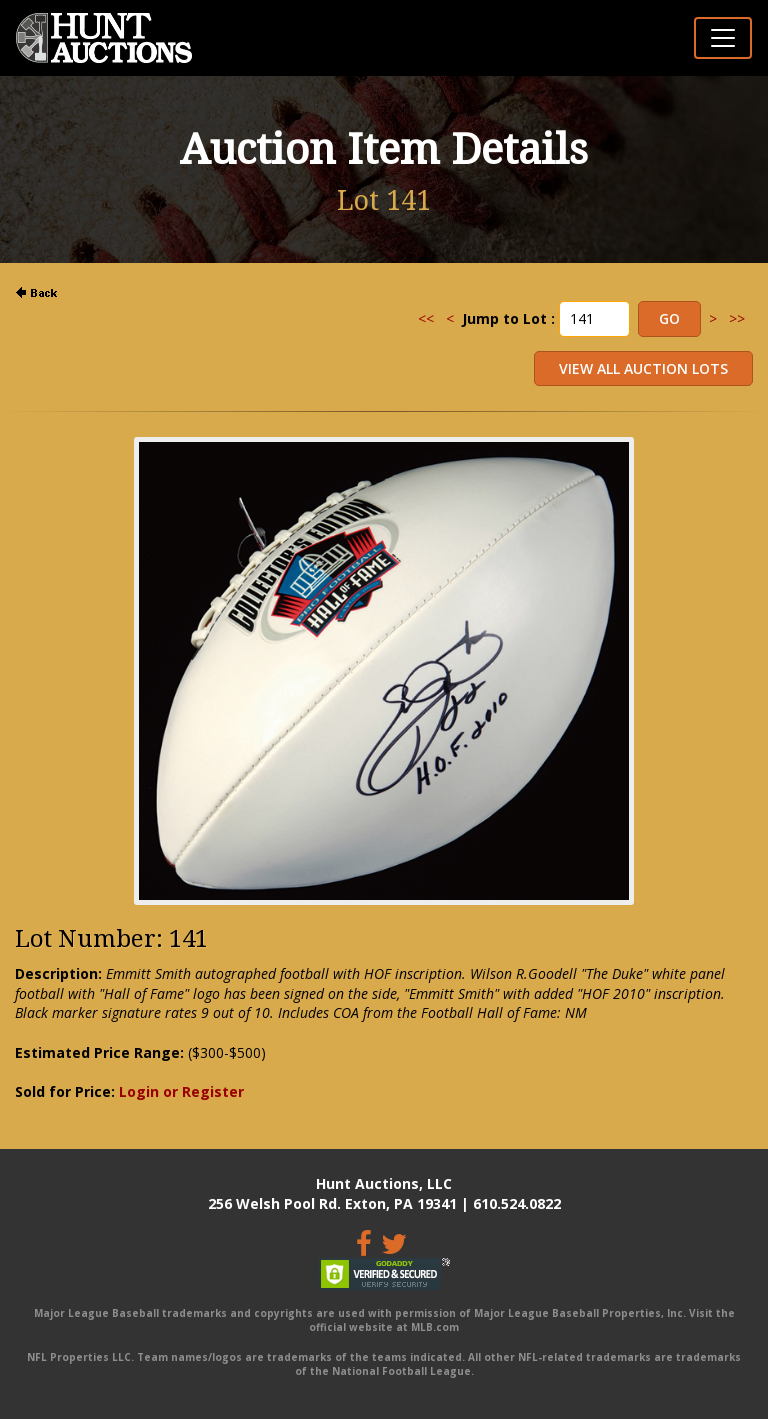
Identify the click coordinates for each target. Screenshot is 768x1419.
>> (737, 318)
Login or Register (181, 1091)
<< (426, 318)
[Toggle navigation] (723, 38)
